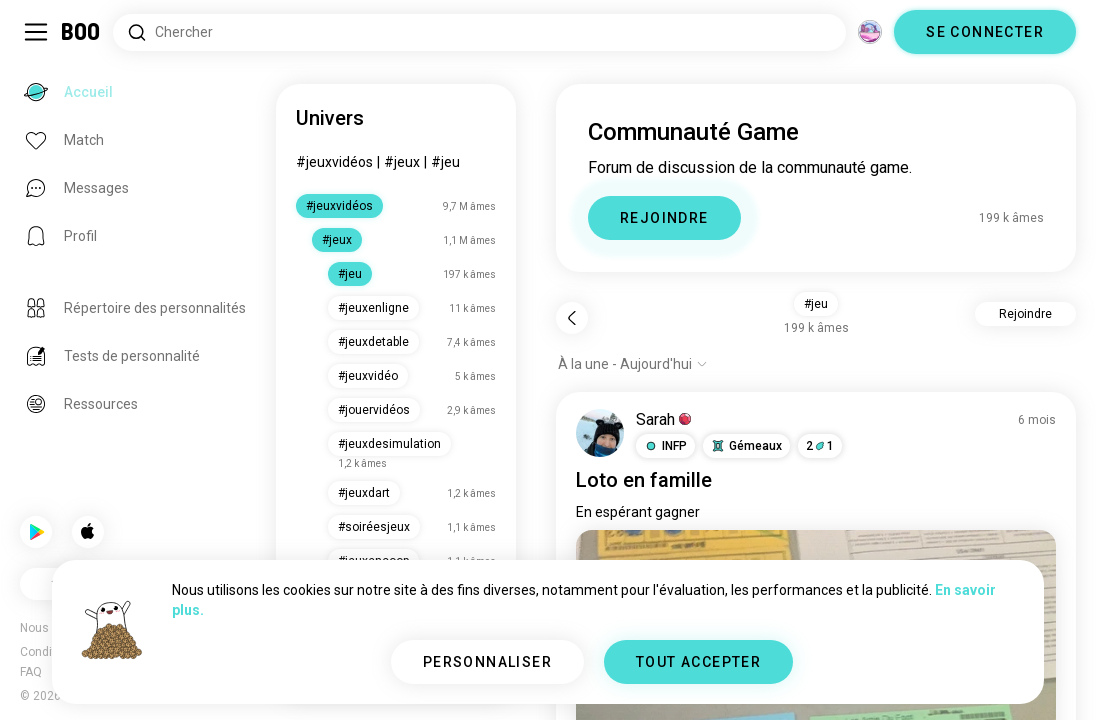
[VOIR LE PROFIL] (600, 433)
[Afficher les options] (633, 364)
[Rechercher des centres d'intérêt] (479, 32)
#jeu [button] (816, 304)
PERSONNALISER (487, 662)
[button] (665, 446)
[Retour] (572, 318)
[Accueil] (81, 32)
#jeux (402, 162)
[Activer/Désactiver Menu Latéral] (36, 32)
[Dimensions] (870, 32)
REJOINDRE (664, 218)
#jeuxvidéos (334, 162)
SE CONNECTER (985, 32)
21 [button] (820, 446)
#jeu (445, 162)
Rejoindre (1025, 314)
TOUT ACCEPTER (698, 662)
